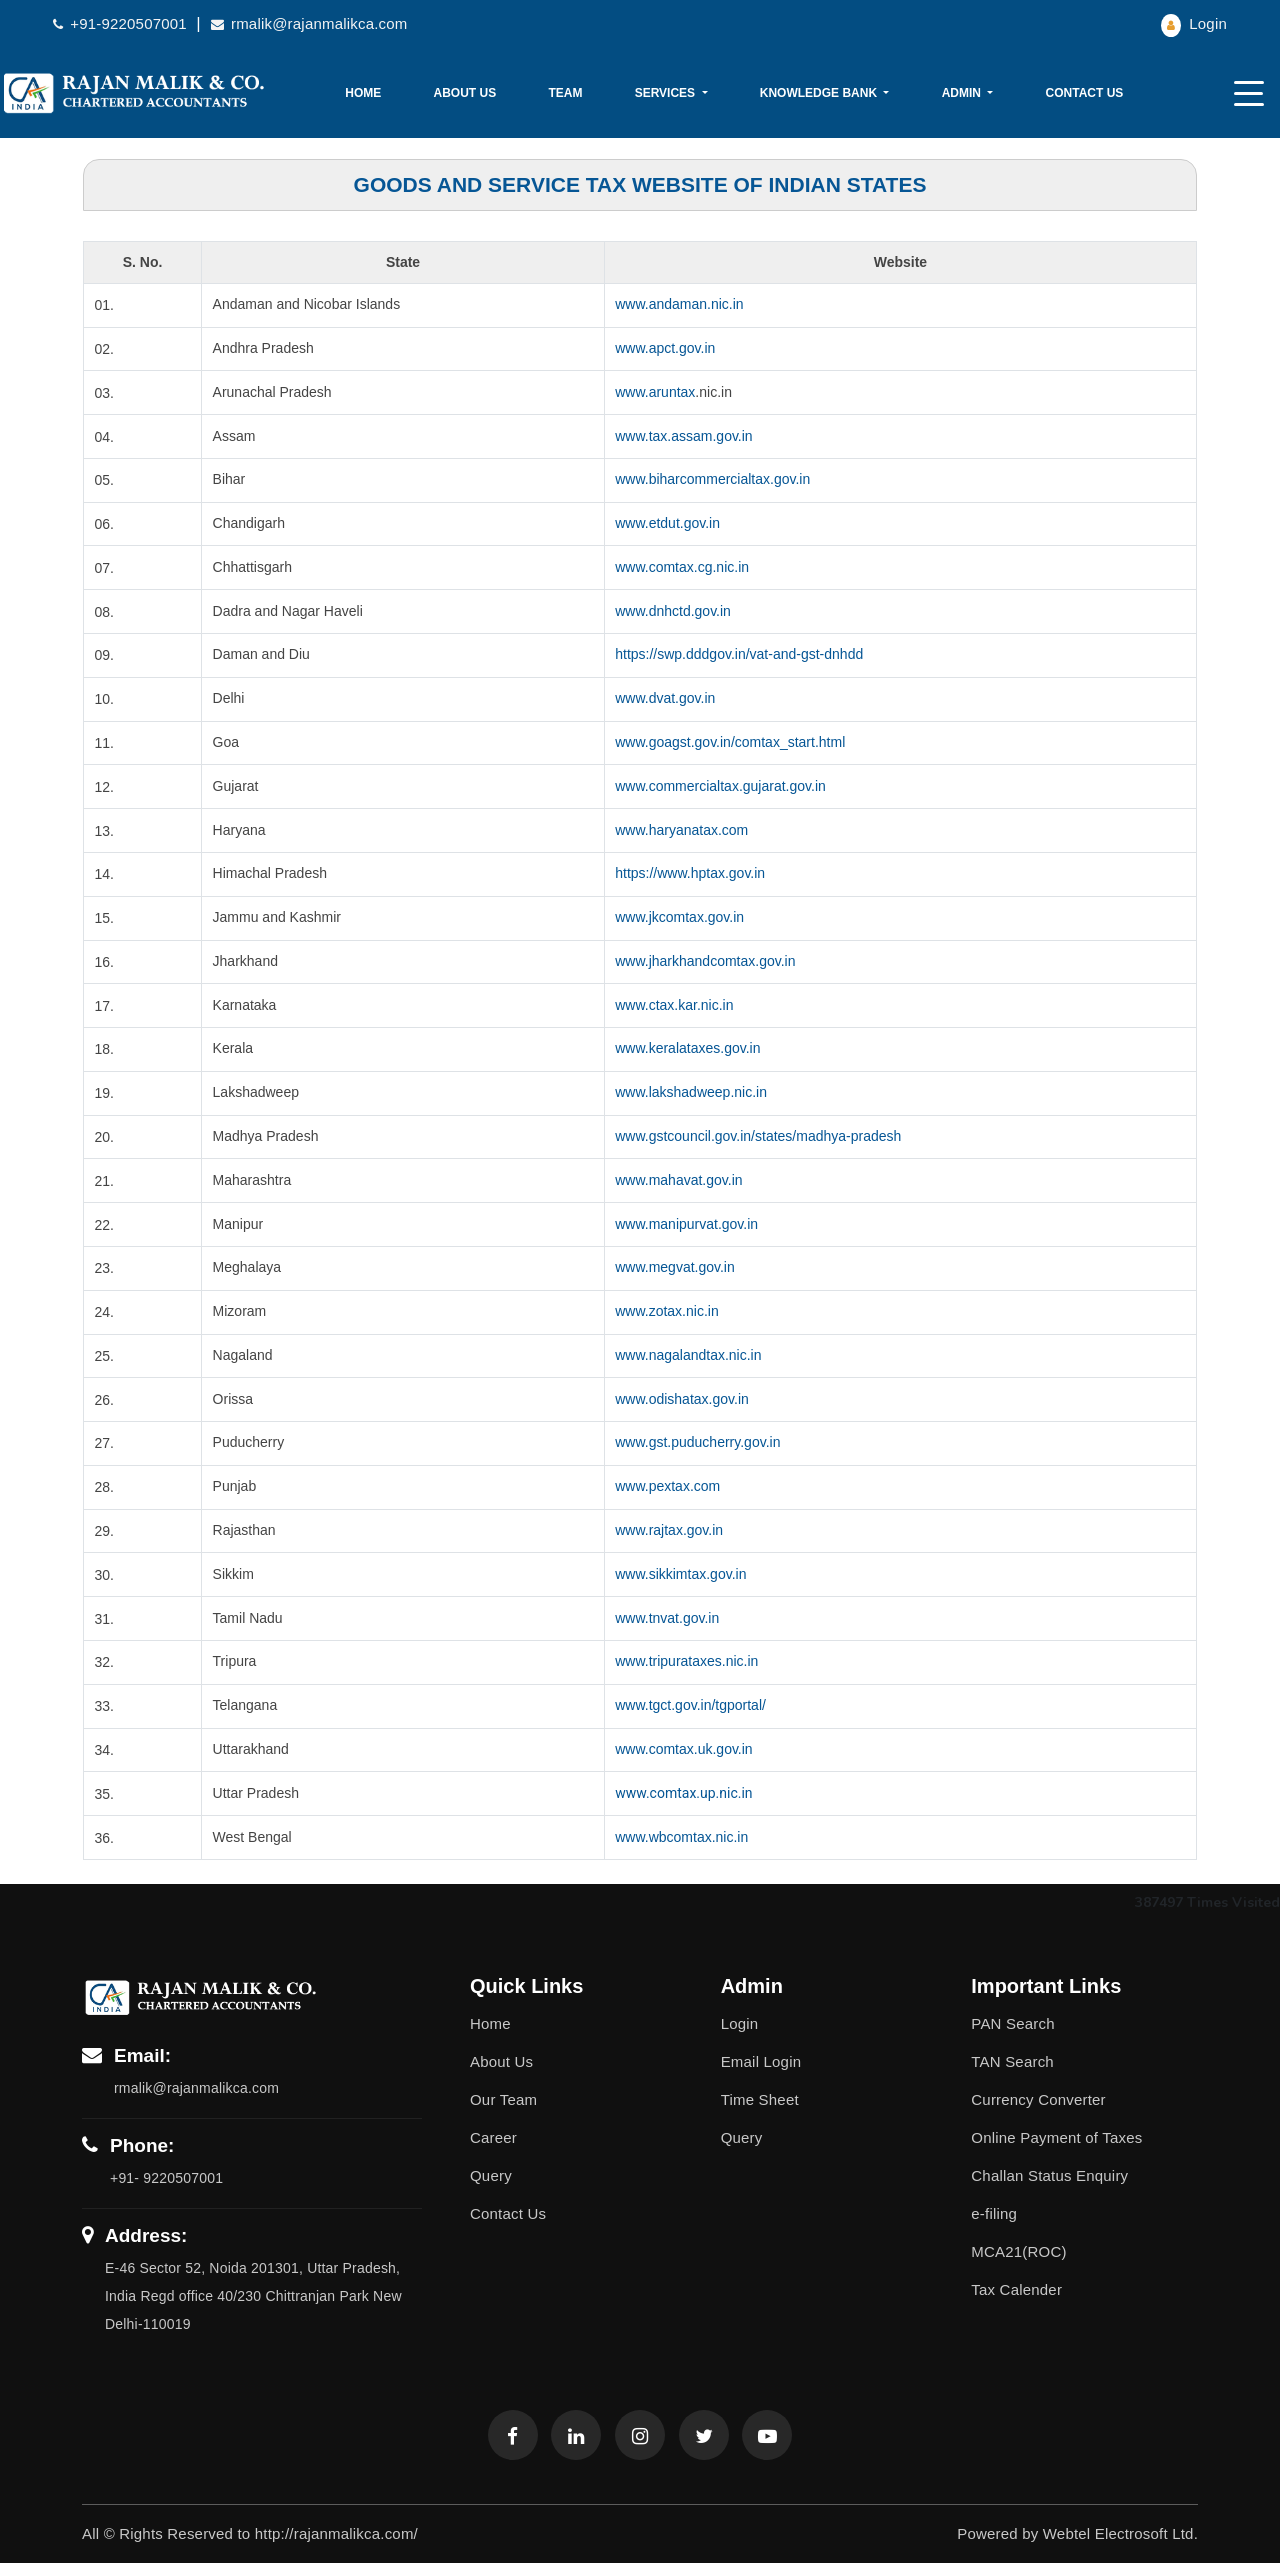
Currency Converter (1038, 2099)
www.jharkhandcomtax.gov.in (705, 961)
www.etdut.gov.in (667, 523)
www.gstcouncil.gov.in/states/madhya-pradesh (758, 1136)
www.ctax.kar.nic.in (674, 1005)
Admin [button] (963, 93)
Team (565, 93)
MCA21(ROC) (1018, 2251)
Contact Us (1085, 93)
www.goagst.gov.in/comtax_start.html (730, 742)
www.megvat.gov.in (675, 1267)
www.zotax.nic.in (666, 1311)
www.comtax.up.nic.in (683, 1793)
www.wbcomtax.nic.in (681, 1837)
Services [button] (667, 93)
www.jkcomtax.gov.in (679, 917)
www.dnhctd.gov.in (673, 611)
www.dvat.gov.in (665, 698)
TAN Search (1012, 2061)
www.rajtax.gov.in (669, 1530)
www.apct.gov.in (665, 348)
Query (491, 2175)
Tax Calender (1016, 2289)
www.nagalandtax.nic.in (688, 1355)
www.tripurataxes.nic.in (686, 1661)
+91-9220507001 (122, 23)
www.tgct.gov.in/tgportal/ (690, 1705)
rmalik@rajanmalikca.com (309, 23)
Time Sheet (760, 2099)
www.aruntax (655, 392)
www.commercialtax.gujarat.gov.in (720, 786)
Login (1194, 23)
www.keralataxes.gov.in (687, 1048)
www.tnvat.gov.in (667, 1618)
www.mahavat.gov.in (678, 1180)
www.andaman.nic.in (679, 304)
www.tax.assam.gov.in (683, 436)
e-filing (994, 2213)
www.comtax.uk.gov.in (683, 1749)
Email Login (761, 2061)
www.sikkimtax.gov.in (680, 1574)
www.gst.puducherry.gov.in (697, 1442)
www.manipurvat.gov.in (686, 1224)
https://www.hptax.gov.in (690, 873)
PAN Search (1012, 2023)
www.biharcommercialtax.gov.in (712, 479)
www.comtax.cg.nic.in (682, 567)
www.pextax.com (667, 1486)
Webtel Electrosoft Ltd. (1120, 2533)
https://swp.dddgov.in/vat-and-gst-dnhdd (739, 654)
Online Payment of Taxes (1056, 2137)
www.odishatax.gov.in (682, 1399)
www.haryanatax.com (681, 830)
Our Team (503, 2099)
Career (493, 2137)
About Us (465, 93)
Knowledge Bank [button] (820, 93)
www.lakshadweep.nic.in (691, 1092)
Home (363, 93)
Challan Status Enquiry (1049, 2175)
